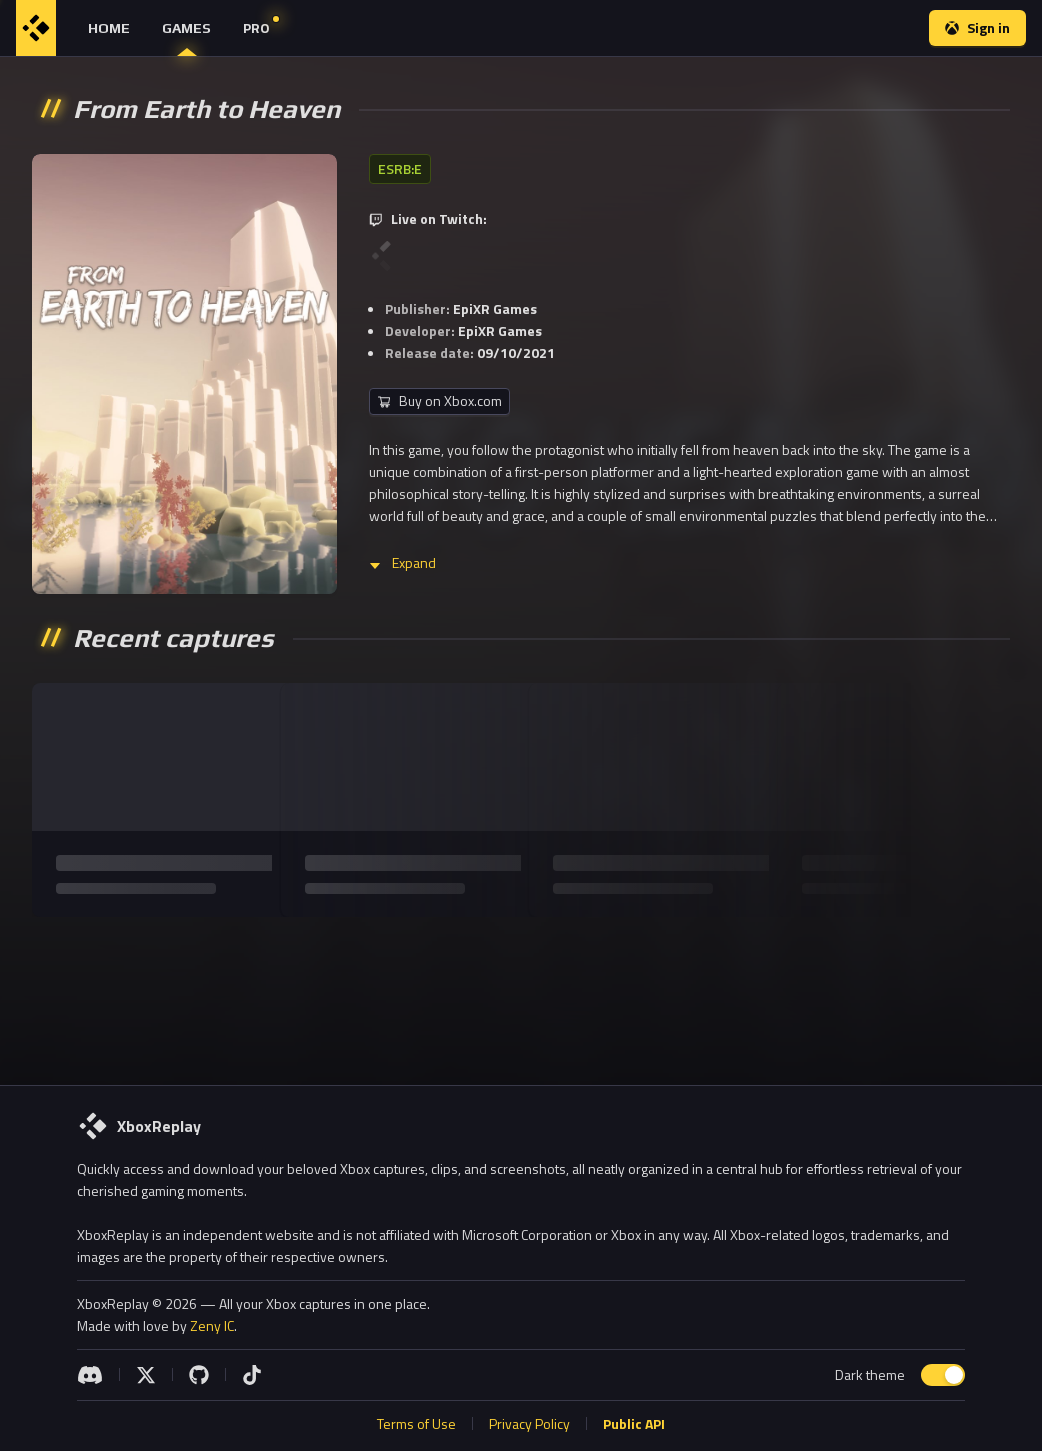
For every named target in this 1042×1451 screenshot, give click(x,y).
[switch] (943, 1375)
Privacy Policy (529, 1423)
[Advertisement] (521, 993)
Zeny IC (212, 1325)
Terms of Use (416, 1423)
